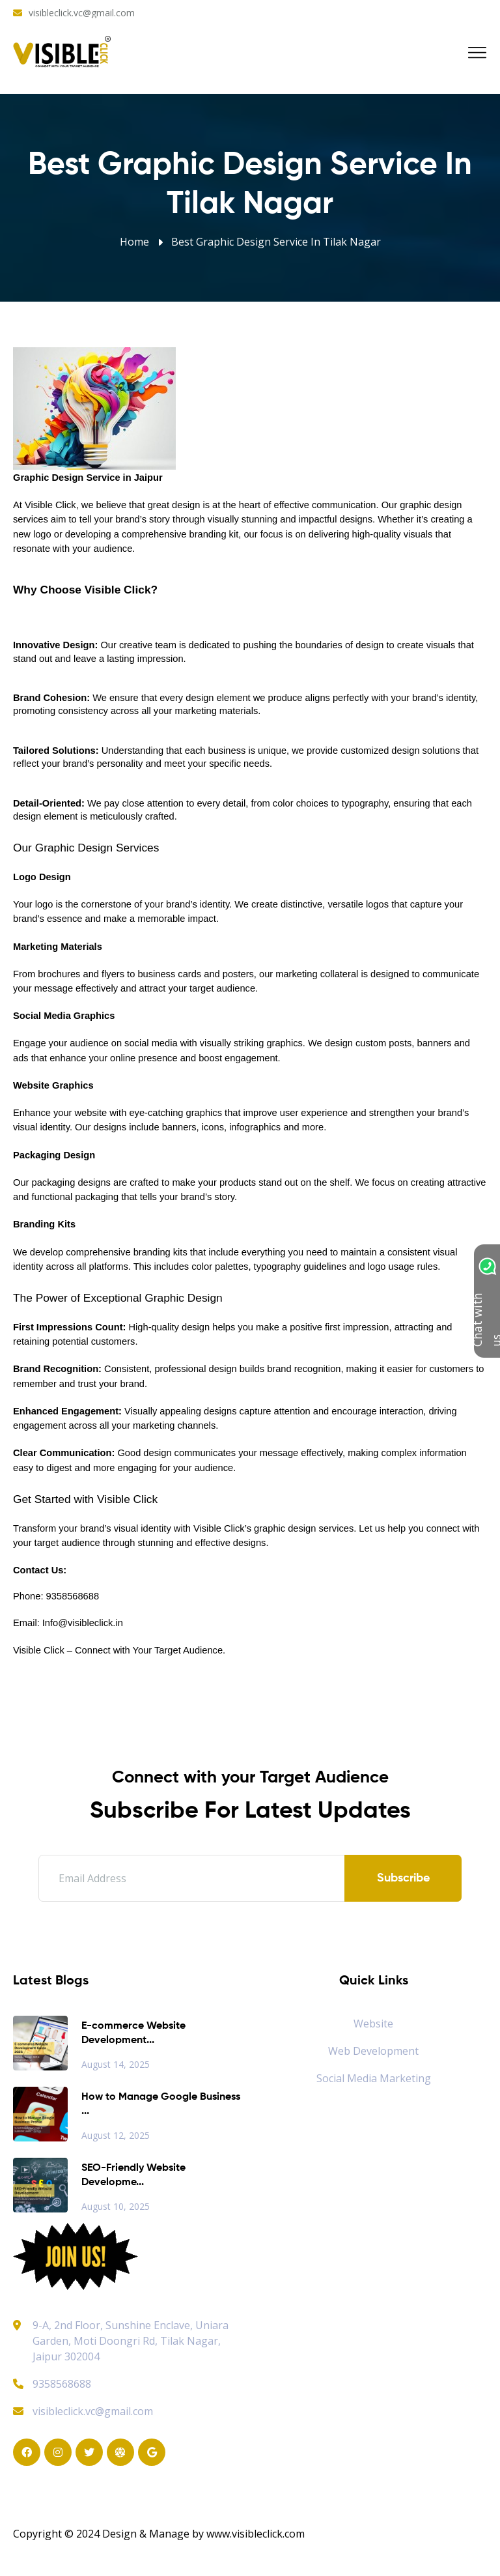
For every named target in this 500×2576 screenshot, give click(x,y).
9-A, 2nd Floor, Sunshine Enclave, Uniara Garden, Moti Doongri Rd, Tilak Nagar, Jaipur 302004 (131, 2341)
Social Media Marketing (373, 2078)
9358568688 (52, 2384)
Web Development (373, 2051)
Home (134, 242)
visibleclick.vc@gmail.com (82, 13)
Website (373, 2023)
